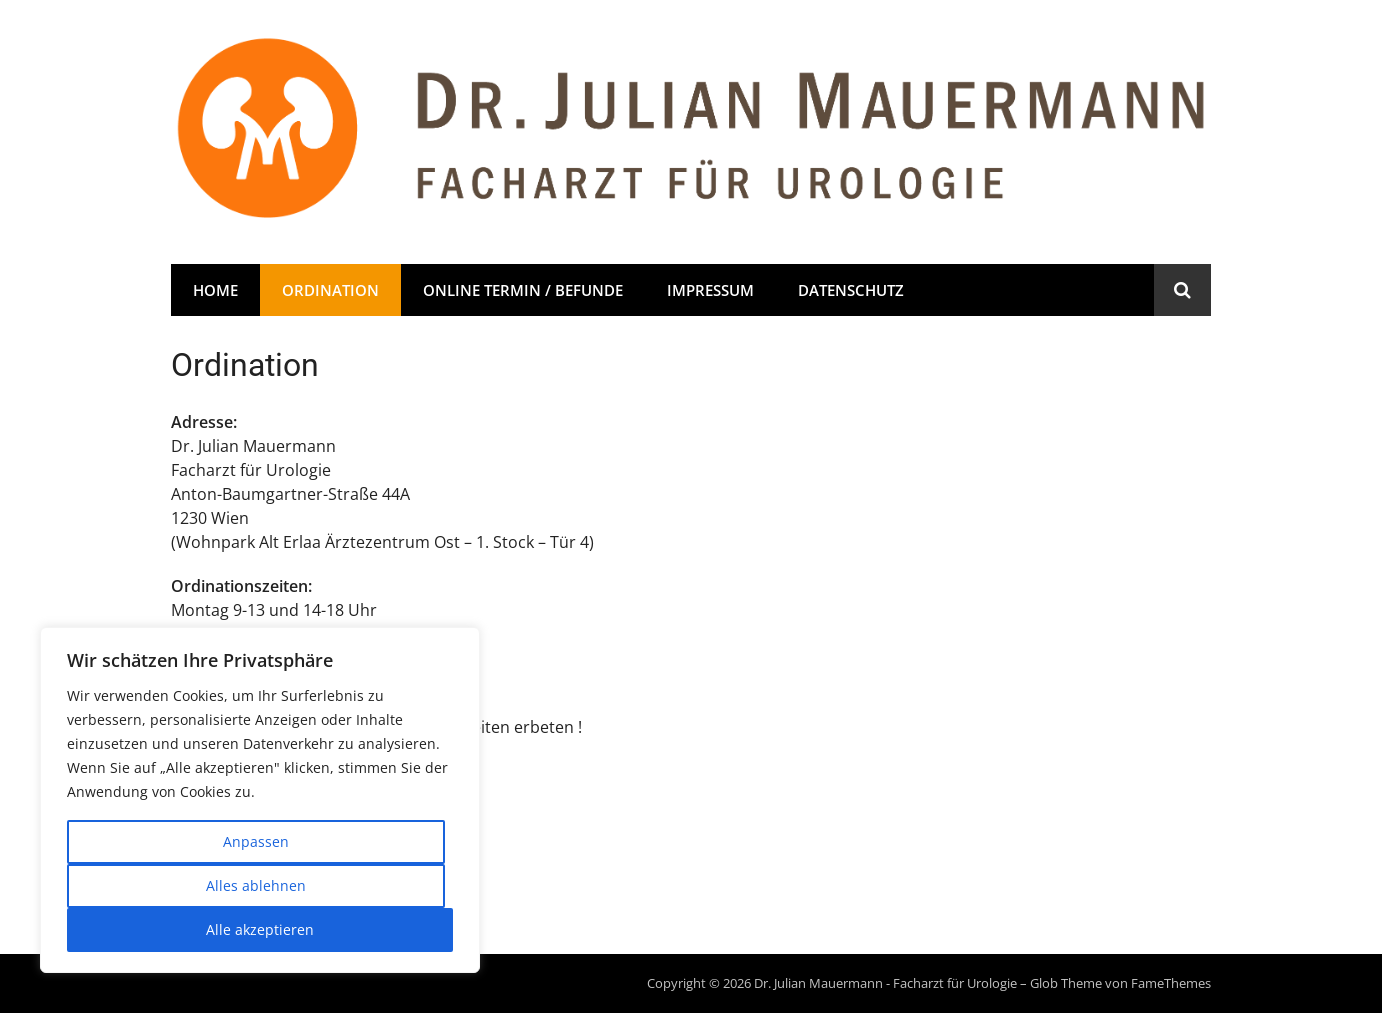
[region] (260, 800)
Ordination (330, 290)
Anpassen (256, 841)
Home (215, 290)
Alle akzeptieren (260, 929)
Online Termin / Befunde (523, 290)
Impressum (710, 290)
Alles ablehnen (256, 885)
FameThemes (1171, 983)
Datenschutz (851, 290)
